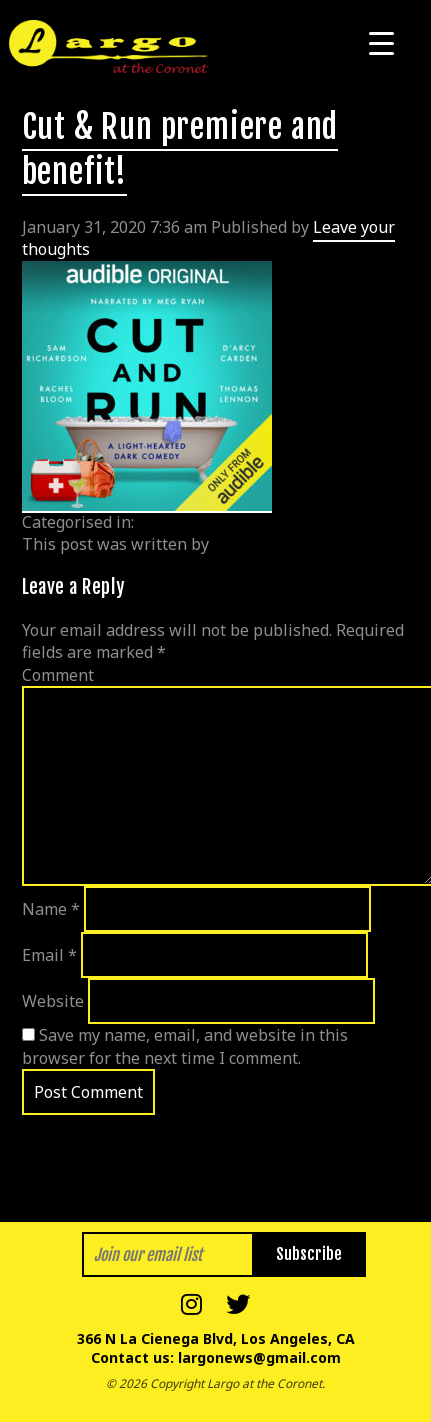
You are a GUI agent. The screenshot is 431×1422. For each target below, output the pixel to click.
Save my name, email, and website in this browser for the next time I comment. (185, 1046)
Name (51, 909)
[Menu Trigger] (381, 42)
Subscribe (309, 1254)
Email (49, 955)
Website (53, 1001)
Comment (58, 675)
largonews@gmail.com (259, 1357)
